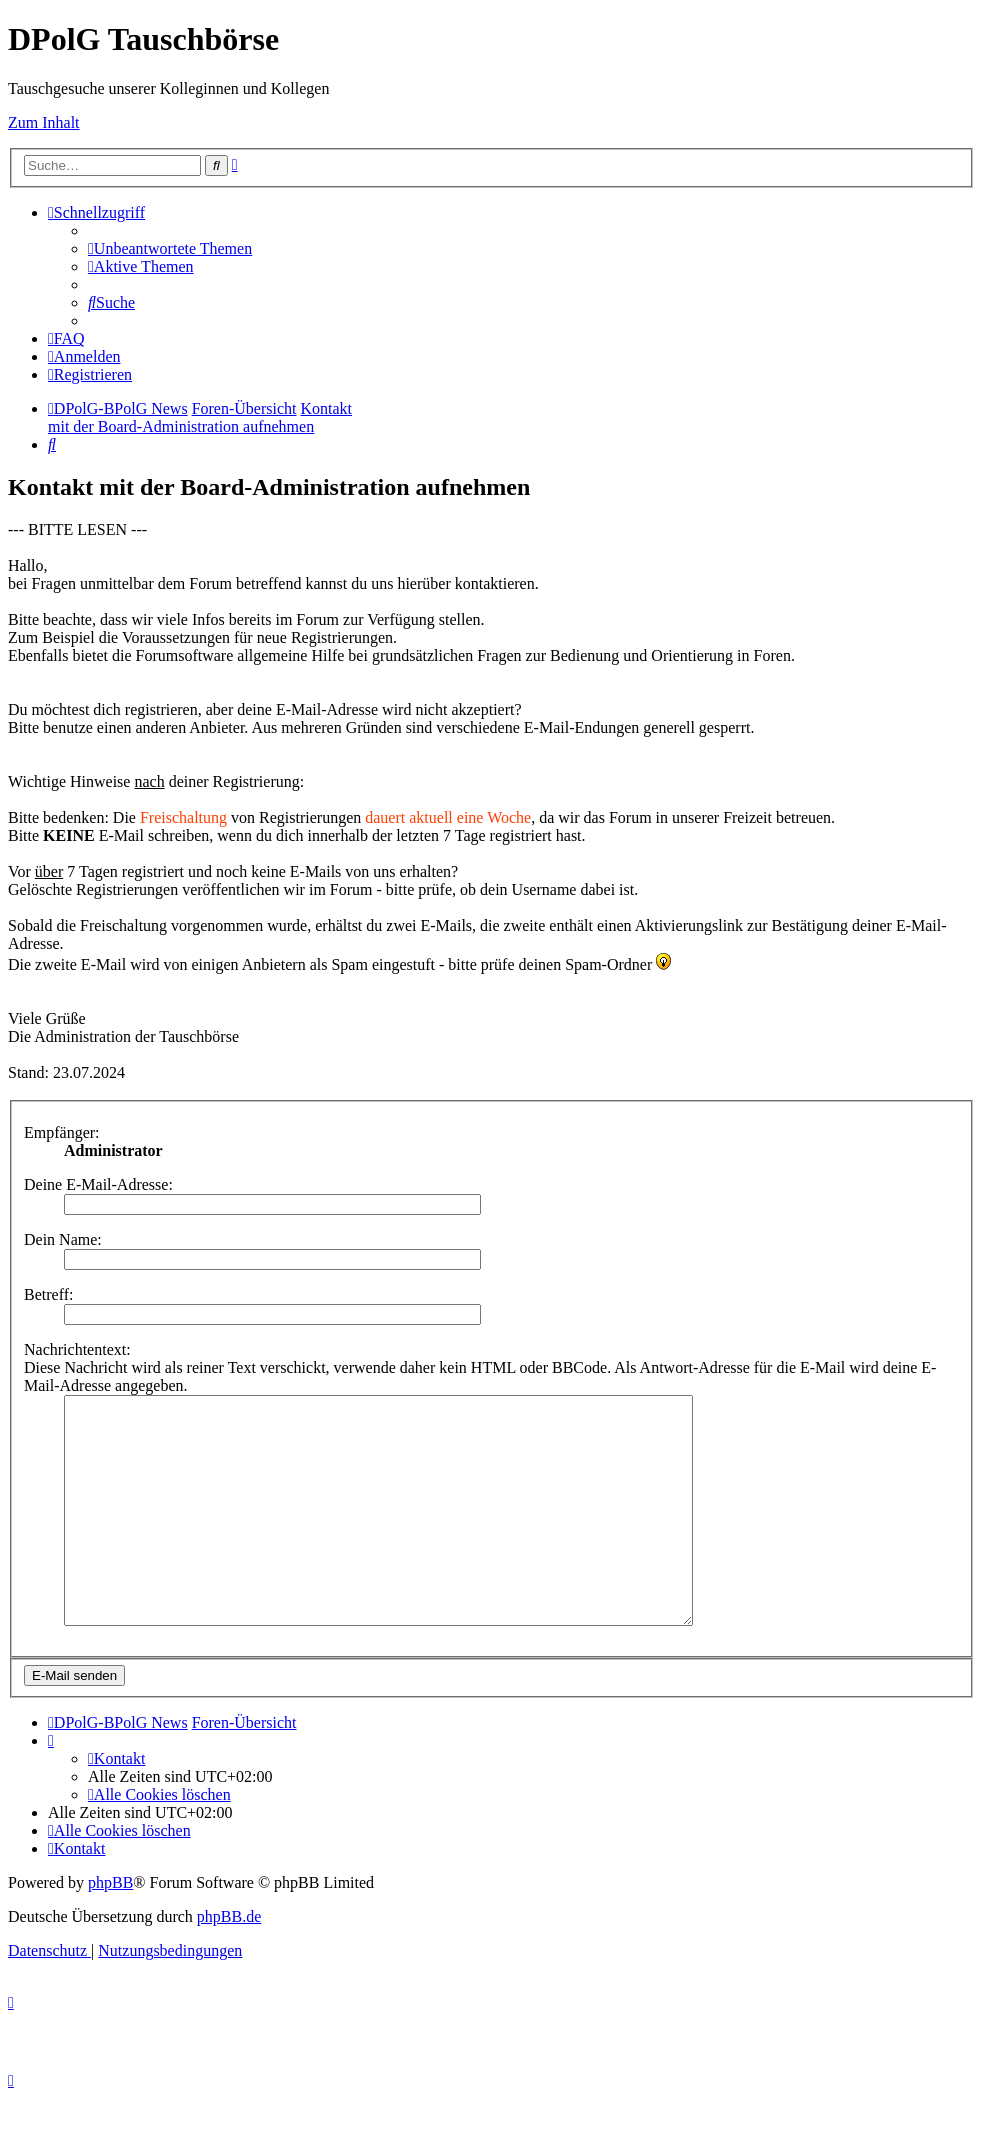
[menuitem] (170, 248)
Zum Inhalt (44, 122)
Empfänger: (62, 1132)
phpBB (110, 1927)
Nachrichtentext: (77, 1349)
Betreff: (48, 1294)
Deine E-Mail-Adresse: (98, 1184)
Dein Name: (63, 1239)
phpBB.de (229, 1961)
